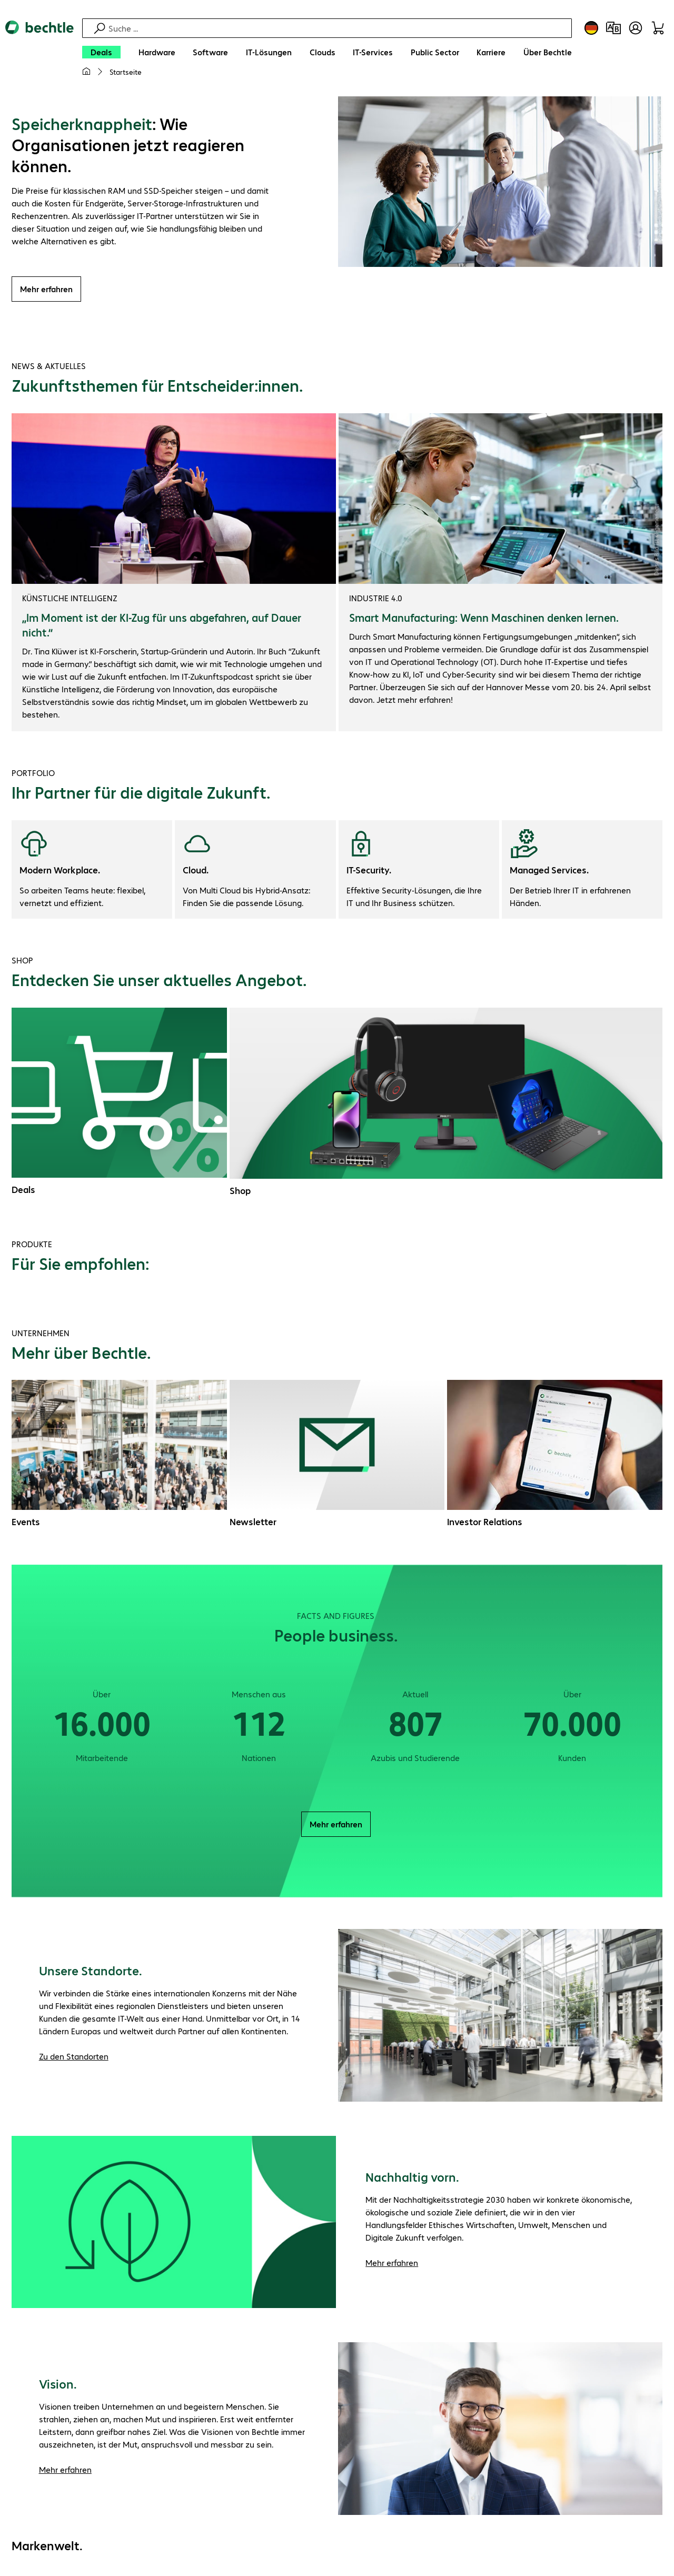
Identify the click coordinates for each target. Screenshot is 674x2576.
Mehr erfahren (46, 290)
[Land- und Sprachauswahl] (591, 28)
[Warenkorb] (658, 28)
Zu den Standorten (73, 2057)
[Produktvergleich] (613, 28)
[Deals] (101, 52)
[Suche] (338, 28)
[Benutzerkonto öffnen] (635, 28)
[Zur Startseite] (39, 53)
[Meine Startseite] (86, 71)
